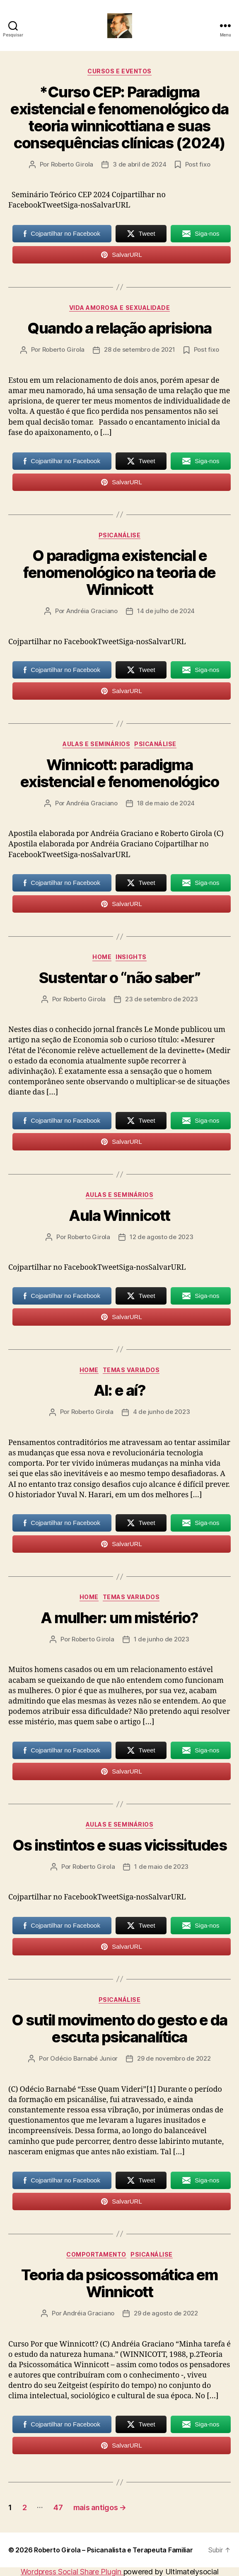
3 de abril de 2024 (139, 164)
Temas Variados (131, 1369)
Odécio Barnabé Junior (84, 2058)
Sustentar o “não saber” (119, 978)
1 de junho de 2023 (161, 1639)
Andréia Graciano (92, 611)
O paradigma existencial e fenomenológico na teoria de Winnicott (119, 572)
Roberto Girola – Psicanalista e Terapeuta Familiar (113, 2550)
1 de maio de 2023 (161, 1866)
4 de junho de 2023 (161, 1412)
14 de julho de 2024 (166, 611)
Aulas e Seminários (96, 743)
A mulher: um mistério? (119, 1618)
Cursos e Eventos (119, 71)
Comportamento (96, 2254)
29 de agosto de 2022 (166, 2313)
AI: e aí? (120, 1390)
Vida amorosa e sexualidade (119, 307)
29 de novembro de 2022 (173, 2058)
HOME (101, 956)
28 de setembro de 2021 (139, 349)
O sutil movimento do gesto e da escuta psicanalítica (119, 2028)
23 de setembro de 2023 (161, 999)
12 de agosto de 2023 (161, 1237)
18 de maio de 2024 (166, 803)
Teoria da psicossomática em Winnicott (119, 2283)
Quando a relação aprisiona (119, 328)
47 (58, 2507)
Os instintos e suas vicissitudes (119, 1845)
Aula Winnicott (119, 1215)
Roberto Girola (72, 164)
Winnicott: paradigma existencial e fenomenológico (119, 773)
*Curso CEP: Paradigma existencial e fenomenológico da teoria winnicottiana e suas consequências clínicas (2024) (119, 117)
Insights (131, 956)
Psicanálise (120, 535)
